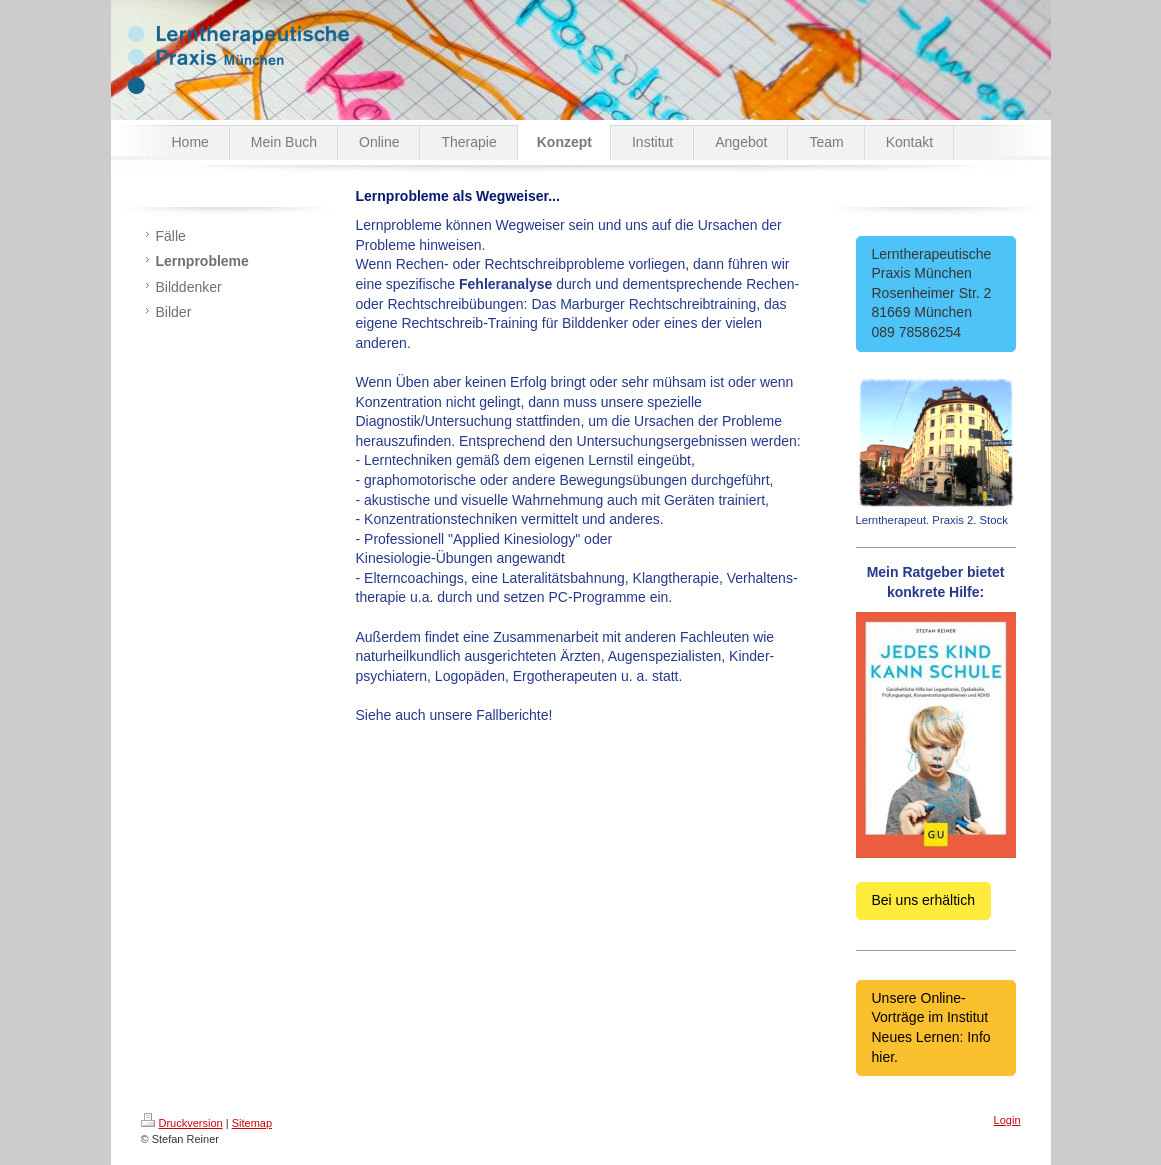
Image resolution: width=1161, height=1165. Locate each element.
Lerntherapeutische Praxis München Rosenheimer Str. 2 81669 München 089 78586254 (936, 293)
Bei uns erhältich (924, 900)
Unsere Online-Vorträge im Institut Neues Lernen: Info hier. (931, 1027)
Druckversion (182, 1123)
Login (1007, 1120)
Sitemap (252, 1123)
